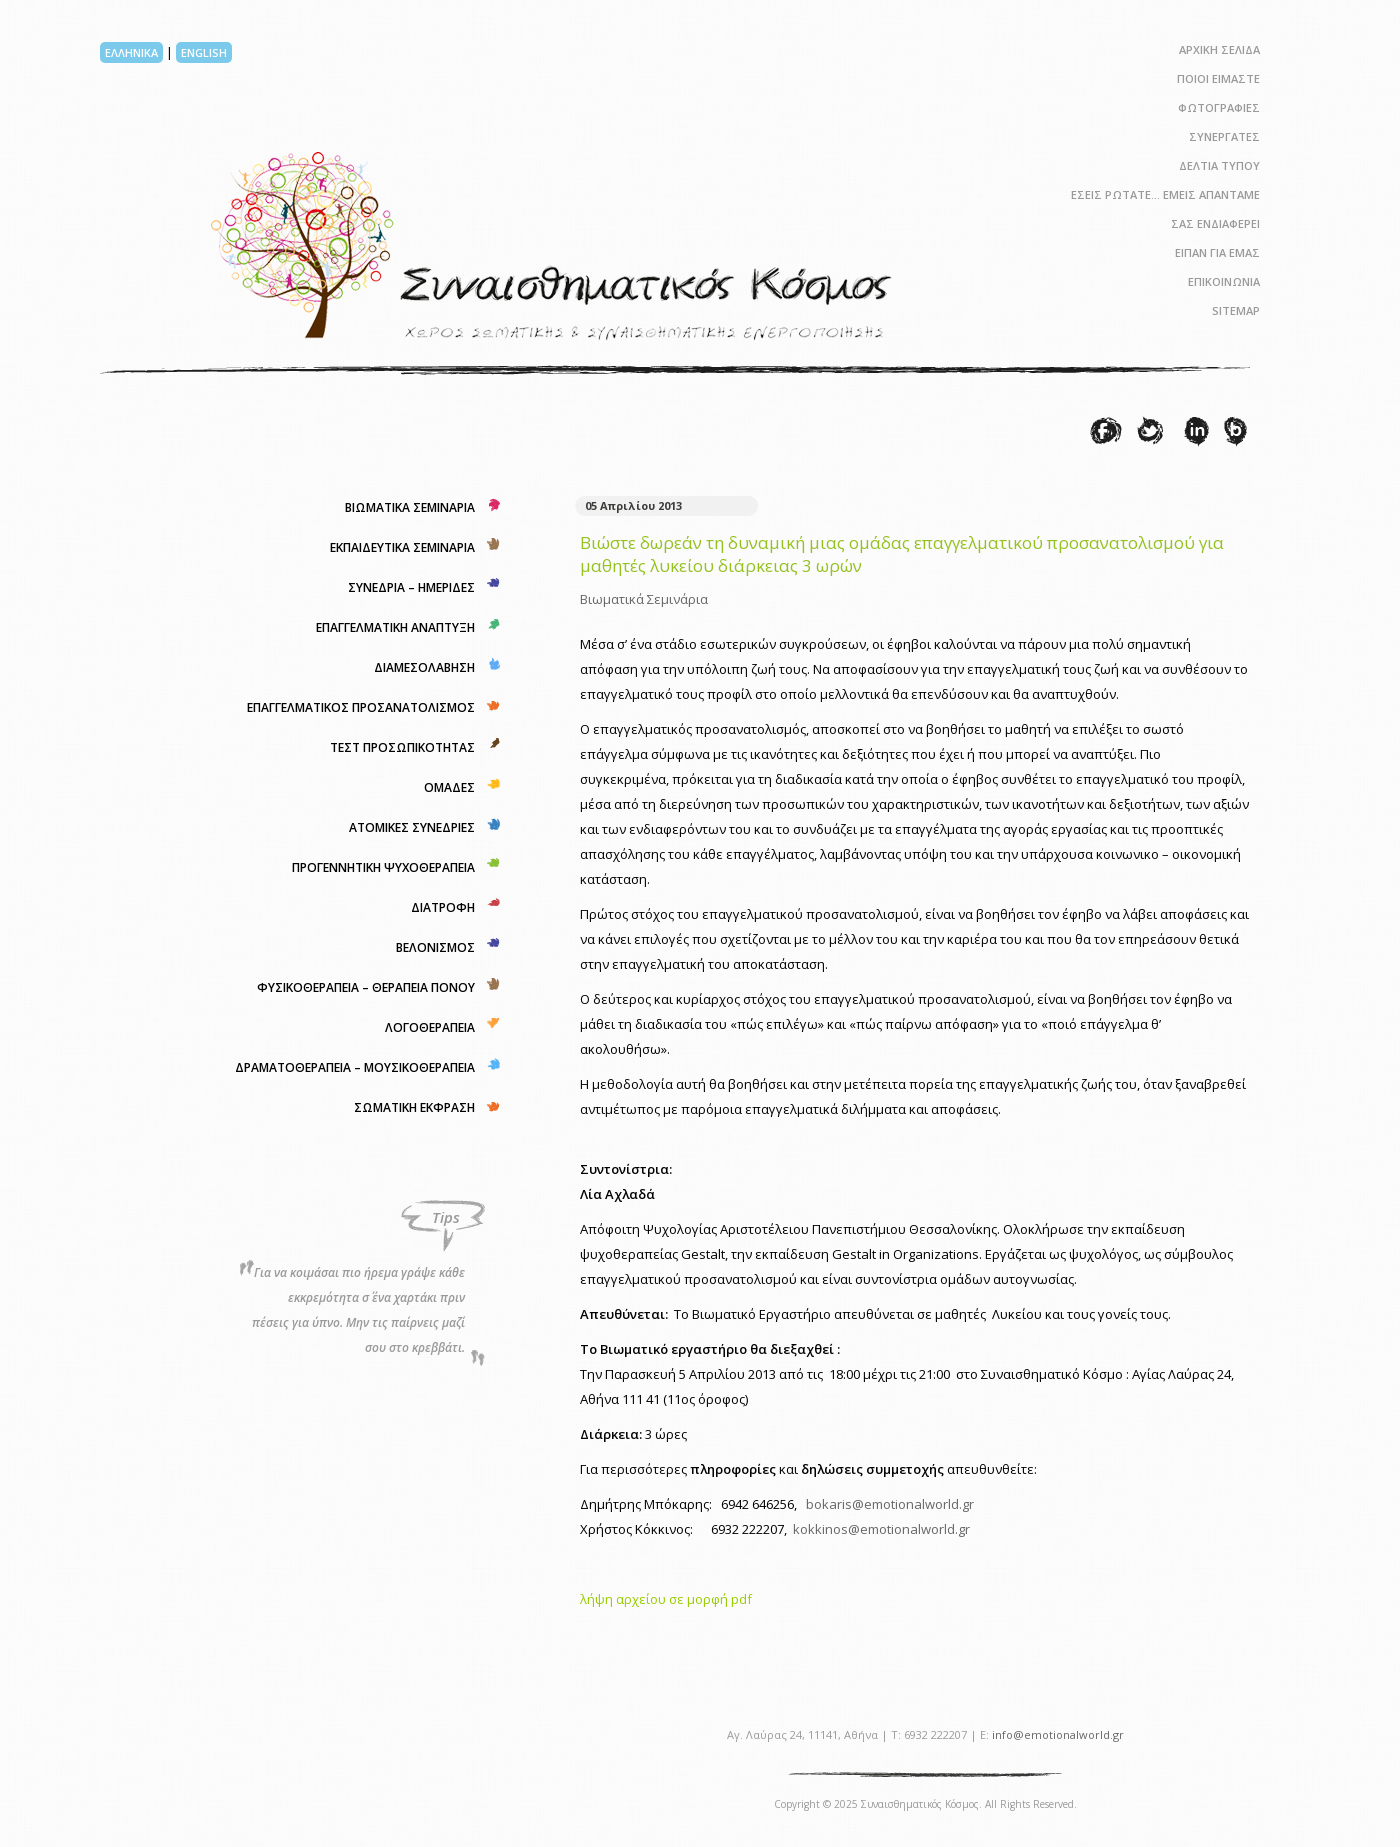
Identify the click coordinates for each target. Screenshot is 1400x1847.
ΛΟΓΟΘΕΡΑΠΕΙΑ (430, 1027)
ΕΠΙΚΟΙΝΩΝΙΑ (1224, 281)
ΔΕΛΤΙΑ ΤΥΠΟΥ (1219, 165)
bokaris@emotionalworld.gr (890, 1504)
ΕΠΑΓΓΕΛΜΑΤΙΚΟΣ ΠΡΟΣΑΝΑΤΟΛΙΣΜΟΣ (361, 707)
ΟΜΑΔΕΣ (449, 787)
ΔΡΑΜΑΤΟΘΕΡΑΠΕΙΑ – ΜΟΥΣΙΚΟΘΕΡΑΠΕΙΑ (355, 1067)
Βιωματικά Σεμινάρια (644, 599)
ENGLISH (204, 52)
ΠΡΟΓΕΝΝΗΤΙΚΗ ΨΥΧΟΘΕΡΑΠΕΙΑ (383, 867)
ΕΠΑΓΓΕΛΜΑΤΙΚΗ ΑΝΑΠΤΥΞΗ (395, 627)
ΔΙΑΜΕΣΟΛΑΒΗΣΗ (424, 667)
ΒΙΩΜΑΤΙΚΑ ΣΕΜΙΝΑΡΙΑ (410, 507)
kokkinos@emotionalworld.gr (881, 1529)
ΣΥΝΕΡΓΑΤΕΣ (1224, 136)
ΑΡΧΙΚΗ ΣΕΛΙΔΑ (1219, 49)
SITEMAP (1236, 310)
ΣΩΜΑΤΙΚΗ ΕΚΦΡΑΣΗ (414, 1107)
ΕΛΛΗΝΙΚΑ (131, 52)
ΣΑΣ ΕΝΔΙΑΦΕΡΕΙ (1215, 223)
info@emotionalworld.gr (1058, 1734)
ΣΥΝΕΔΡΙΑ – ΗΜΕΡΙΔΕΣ (411, 587)
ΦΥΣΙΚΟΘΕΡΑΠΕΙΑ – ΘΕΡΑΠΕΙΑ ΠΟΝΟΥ (366, 987)
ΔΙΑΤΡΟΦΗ (443, 907)
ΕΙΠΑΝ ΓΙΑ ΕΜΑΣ (1217, 252)
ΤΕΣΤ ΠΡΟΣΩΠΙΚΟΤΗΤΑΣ (402, 747)
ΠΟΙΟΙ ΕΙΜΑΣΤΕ (1218, 78)
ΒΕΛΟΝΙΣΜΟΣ (435, 947)
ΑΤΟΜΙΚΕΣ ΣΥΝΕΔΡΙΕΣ (412, 827)
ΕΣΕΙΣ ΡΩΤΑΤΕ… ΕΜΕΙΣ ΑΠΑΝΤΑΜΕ (1165, 194)
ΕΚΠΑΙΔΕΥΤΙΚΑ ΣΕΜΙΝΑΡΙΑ (402, 547)
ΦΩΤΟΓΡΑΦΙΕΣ (1219, 107)
